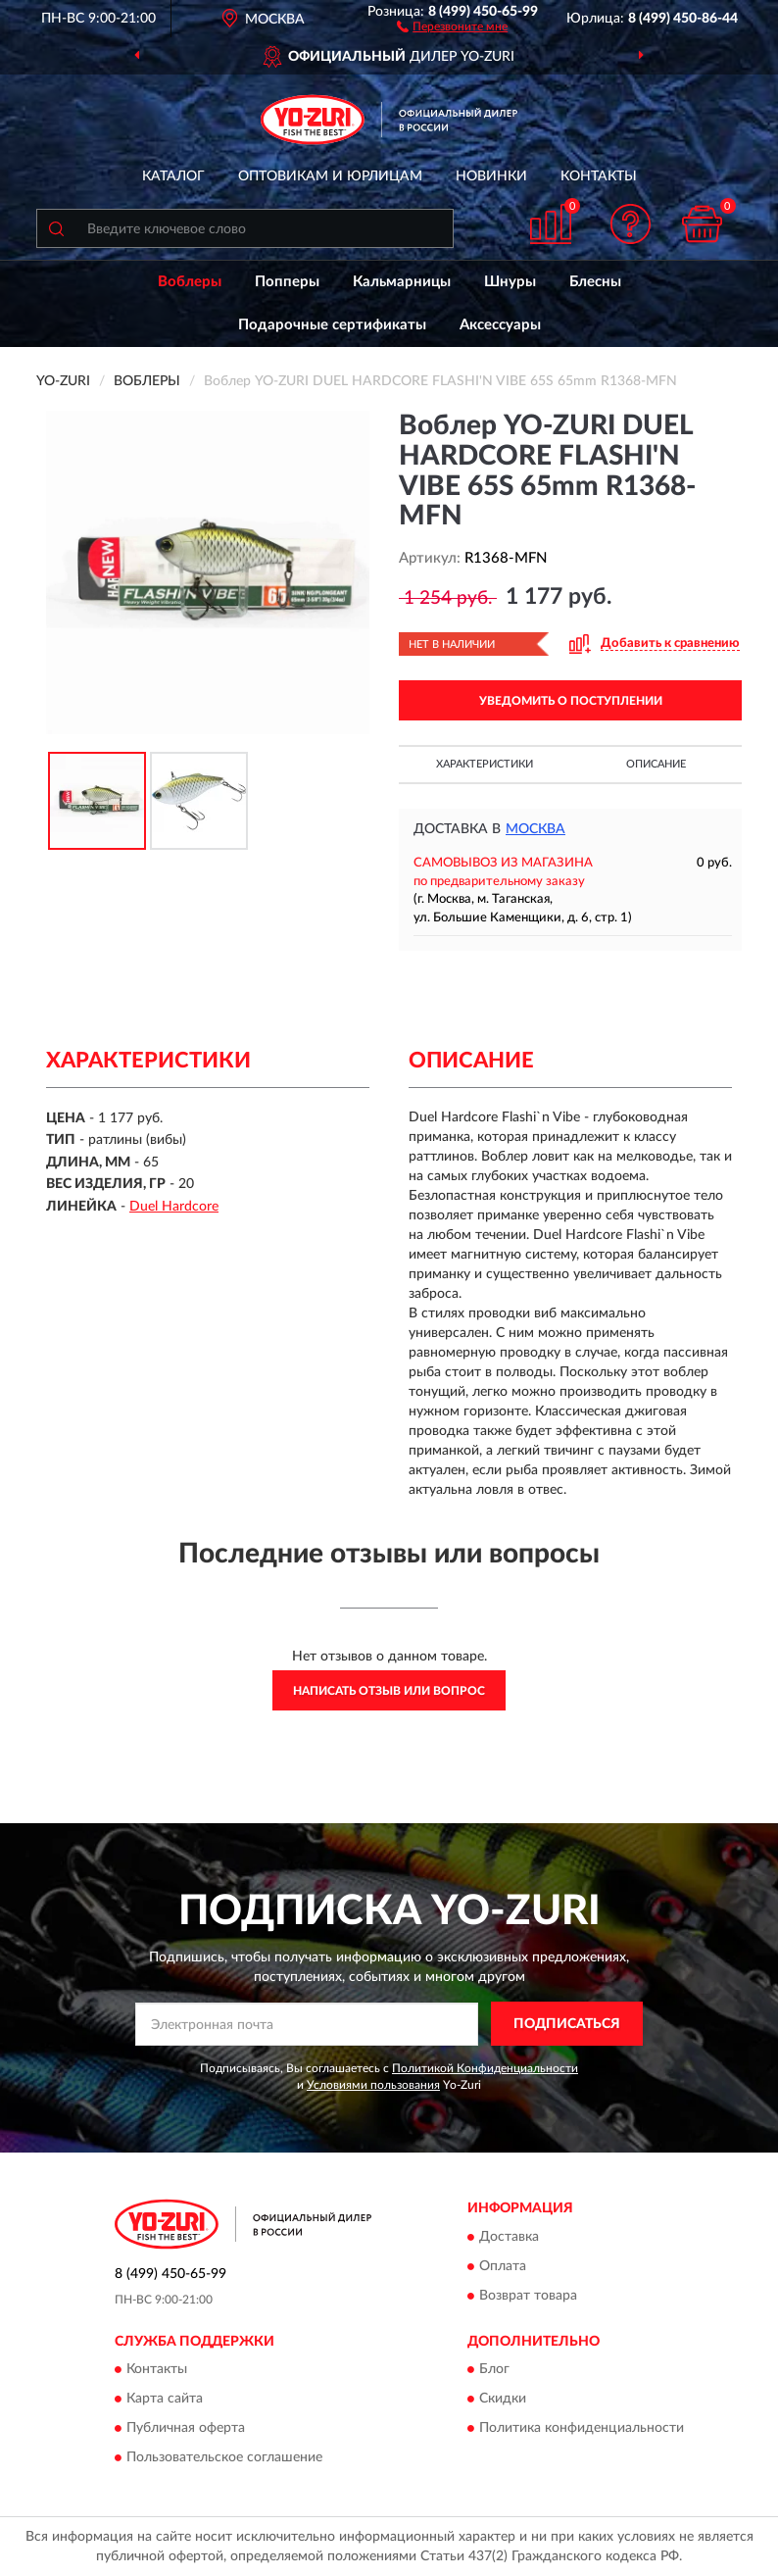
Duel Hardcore (174, 1207)
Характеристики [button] (484, 764)
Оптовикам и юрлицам (330, 176)
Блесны (595, 281)
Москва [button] (535, 829)
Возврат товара (528, 2296)
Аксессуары (500, 325)
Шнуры (510, 281)
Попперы (287, 281)
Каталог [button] (173, 176)
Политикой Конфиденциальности (485, 2068)
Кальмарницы (402, 281)
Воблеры (189, 281)
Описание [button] (656, 764)
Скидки (502, 2399)
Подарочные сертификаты (332, 325)
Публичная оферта (185, 2429)
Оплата (502, 2266)
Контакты (598, 176)
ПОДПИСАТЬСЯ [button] (566, 2024)
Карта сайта (164, 2399)
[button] (452, 25)
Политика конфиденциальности (581, 2429)
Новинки (491, 176)
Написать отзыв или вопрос (389, 1691)
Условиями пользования (373, 2085)
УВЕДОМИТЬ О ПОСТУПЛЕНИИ (570, 701)
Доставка (509, 2237)
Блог (494, 2370)
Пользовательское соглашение (224, 2458)
